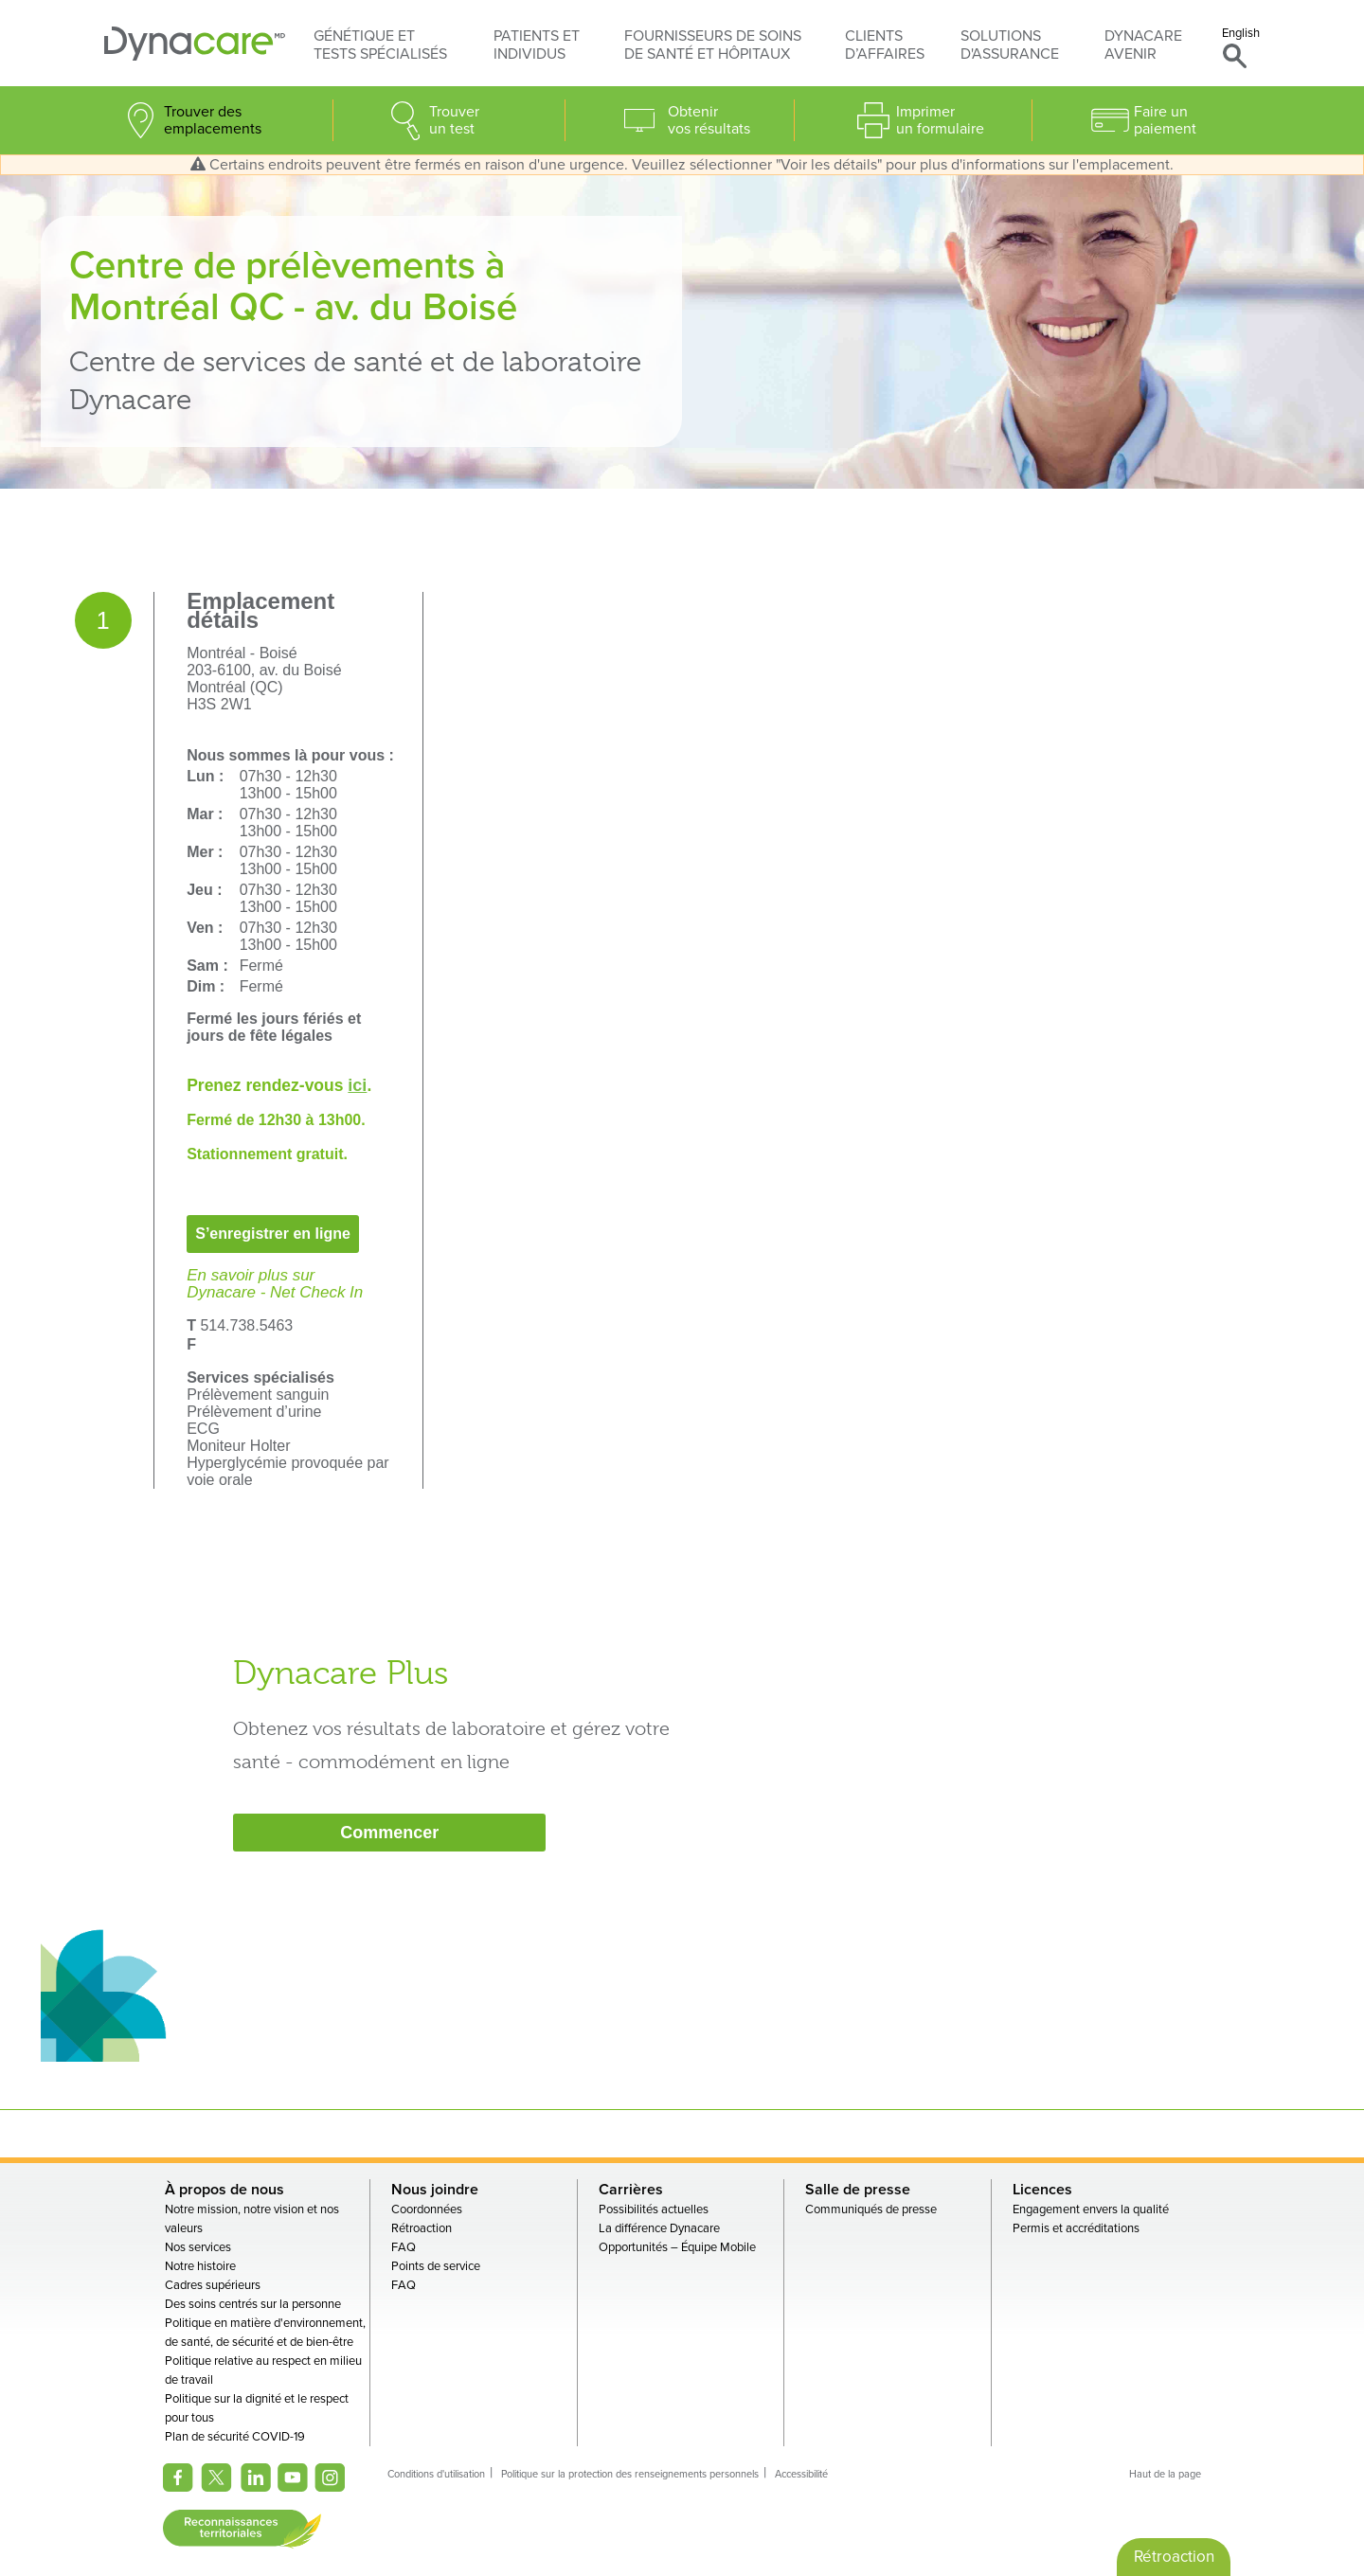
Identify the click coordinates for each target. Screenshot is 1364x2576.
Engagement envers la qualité (1091, 2209)
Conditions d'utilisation (436, 2474)
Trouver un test (454, 120)
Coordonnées (426, 2209)
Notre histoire (200, 2266)
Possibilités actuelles (654, 2209)
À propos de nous (224, 2189)
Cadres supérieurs (212, 2285)
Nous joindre (434, 2189)
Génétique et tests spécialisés (380, 45)
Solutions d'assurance (1009, 45)
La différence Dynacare (659, 2228)
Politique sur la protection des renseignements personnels (630, 2474)
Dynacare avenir (1143, 45)
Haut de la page (1165, 2474)
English (1241, 33)
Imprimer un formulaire (940, 120)
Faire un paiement (1165, 120)
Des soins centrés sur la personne (253, 2304)
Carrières (631, 2189)
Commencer (389, 1832)
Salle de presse (857, 2189)
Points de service (435, 2266)
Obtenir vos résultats (709, 120)
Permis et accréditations (1076, 2228)
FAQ (403, 2247)
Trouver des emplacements (212, 120)
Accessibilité (801, 2474)
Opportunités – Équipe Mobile (677, 2247)
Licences (1042, 2189)
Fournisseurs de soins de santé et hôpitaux (712, 45)
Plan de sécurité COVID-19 (235, 2436)
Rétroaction (421, 2228)
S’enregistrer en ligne (272, 1233)
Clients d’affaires (884, 45)
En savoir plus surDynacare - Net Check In (275, 1283)
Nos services (198, 2247)
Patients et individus (537, 45)
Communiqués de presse (871, 2209)
